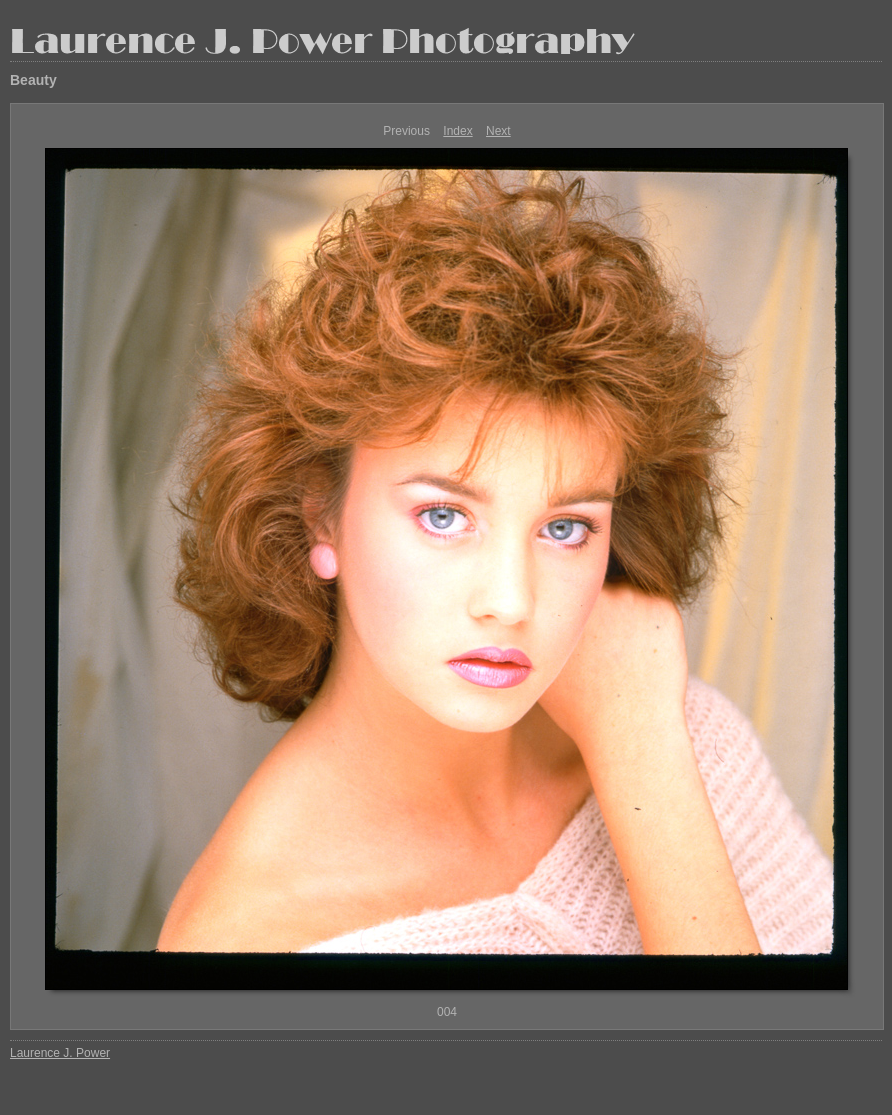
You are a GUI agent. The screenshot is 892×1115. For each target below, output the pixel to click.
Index (457, 131)
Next (498, 131)
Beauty (33, 80)
